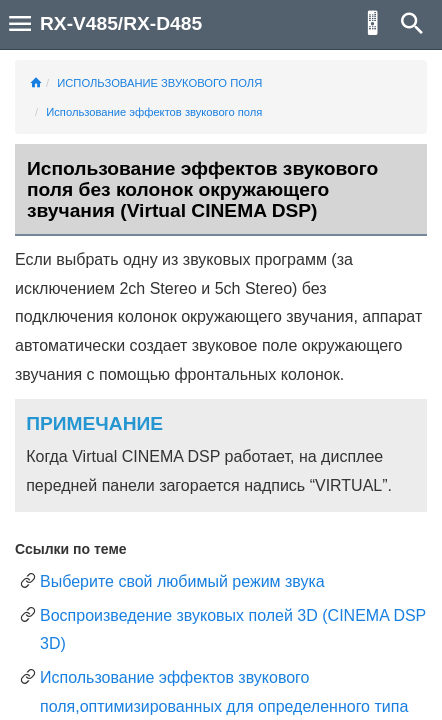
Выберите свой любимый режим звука (182, 581)
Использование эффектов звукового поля (154, 112)
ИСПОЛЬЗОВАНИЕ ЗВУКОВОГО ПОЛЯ (159, 83)
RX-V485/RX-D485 (121, 23)
